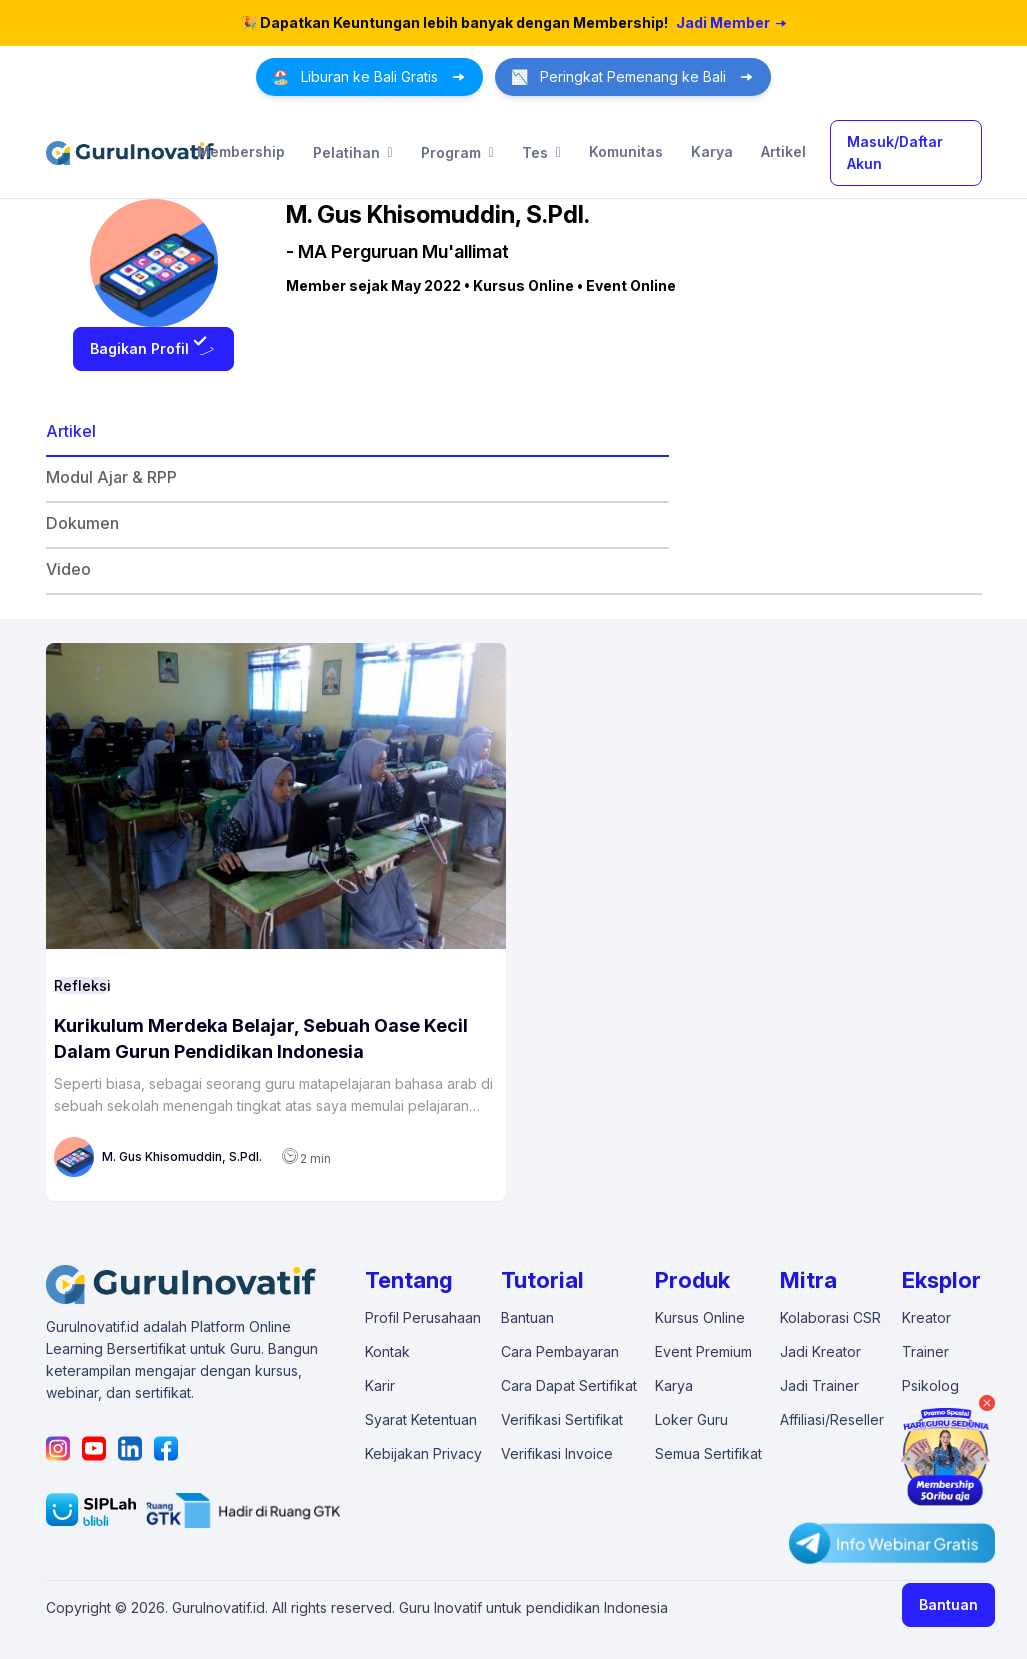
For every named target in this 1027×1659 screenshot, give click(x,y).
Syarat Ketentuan (421, 1419)
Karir (380, 1385)
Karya (712, 151)
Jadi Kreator (820, 1351)
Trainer (925, 1351)
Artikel (783, 151)
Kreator (926, 1317)
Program (457, 153)
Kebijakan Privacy (423, 1453)
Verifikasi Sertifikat (562, 1419)
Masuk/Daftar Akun (895, 152)
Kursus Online (700, 1317)
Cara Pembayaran (560, 1351)
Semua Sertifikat (708, 1453)
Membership (241, 151)
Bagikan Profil (153, 349)
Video (68, 569)
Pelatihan (353, 153)
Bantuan (948, 1604)
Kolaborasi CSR (830, 1317)
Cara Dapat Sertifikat (569, 1385)
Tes (541, 153)
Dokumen (82, 523)
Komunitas (626, 151)
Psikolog (930, 1385)
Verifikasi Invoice (557, 1453)
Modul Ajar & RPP (111, 477)
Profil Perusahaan (423, 1317)
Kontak (387, 1351)
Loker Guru (691, 1419)
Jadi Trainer (819, 1385)
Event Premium (703, 1351)
